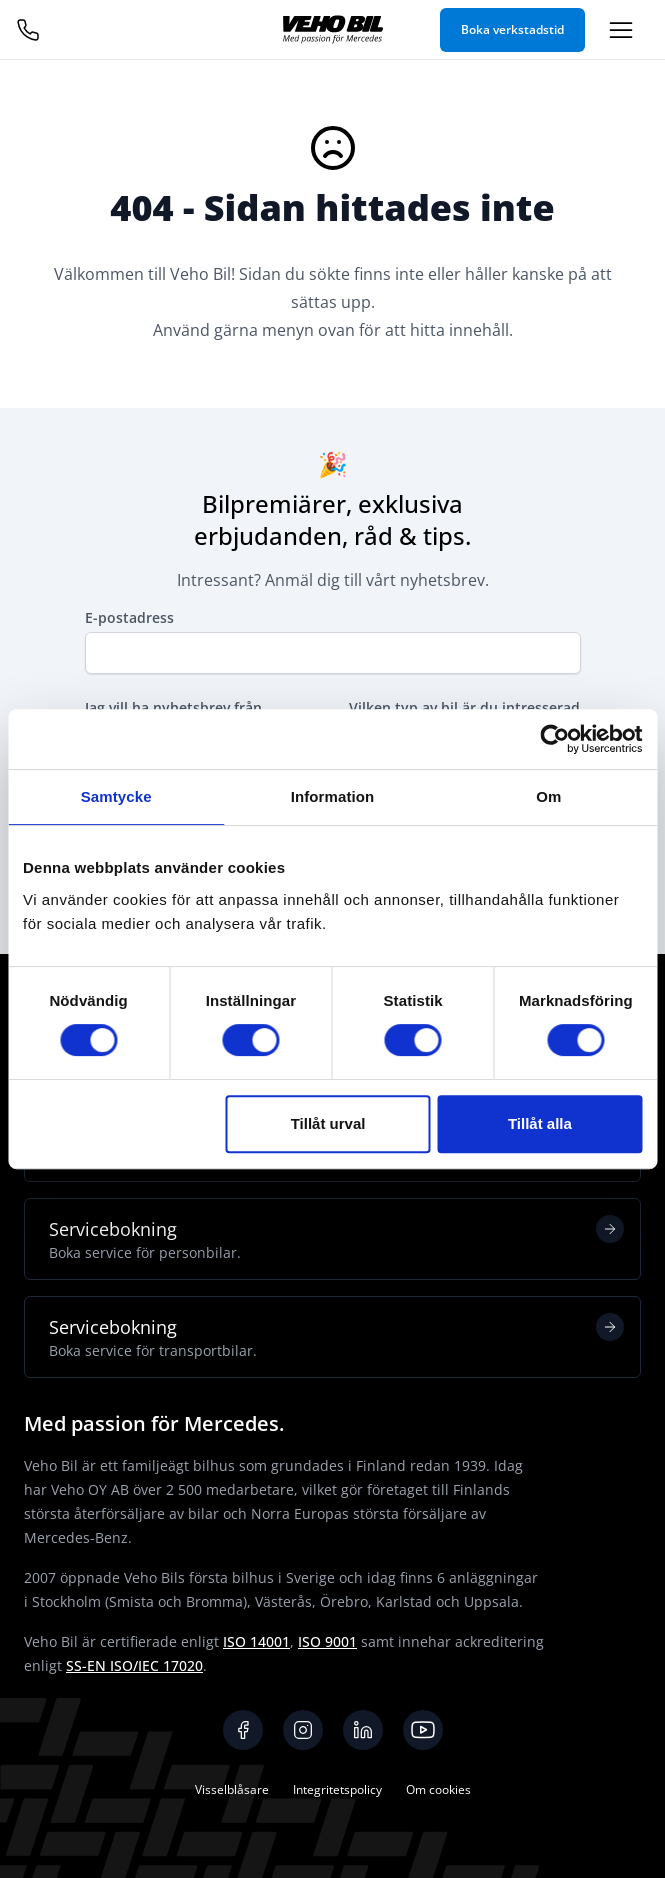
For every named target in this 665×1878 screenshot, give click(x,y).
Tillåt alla (540, 1123)
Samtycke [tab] (116, 796)
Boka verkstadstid (512, 29)
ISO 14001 (256, 1641)
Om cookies (438, 1789)
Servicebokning (336, 1239)
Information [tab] (333, 796)
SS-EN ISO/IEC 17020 (134, 1665)
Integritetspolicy (337, 1789)
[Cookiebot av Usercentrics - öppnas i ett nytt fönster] (554, 739)
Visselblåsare (232, 1789)
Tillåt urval (328, 1123)
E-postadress (129, 617)
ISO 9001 (327, 1641)
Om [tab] (548, 796)
